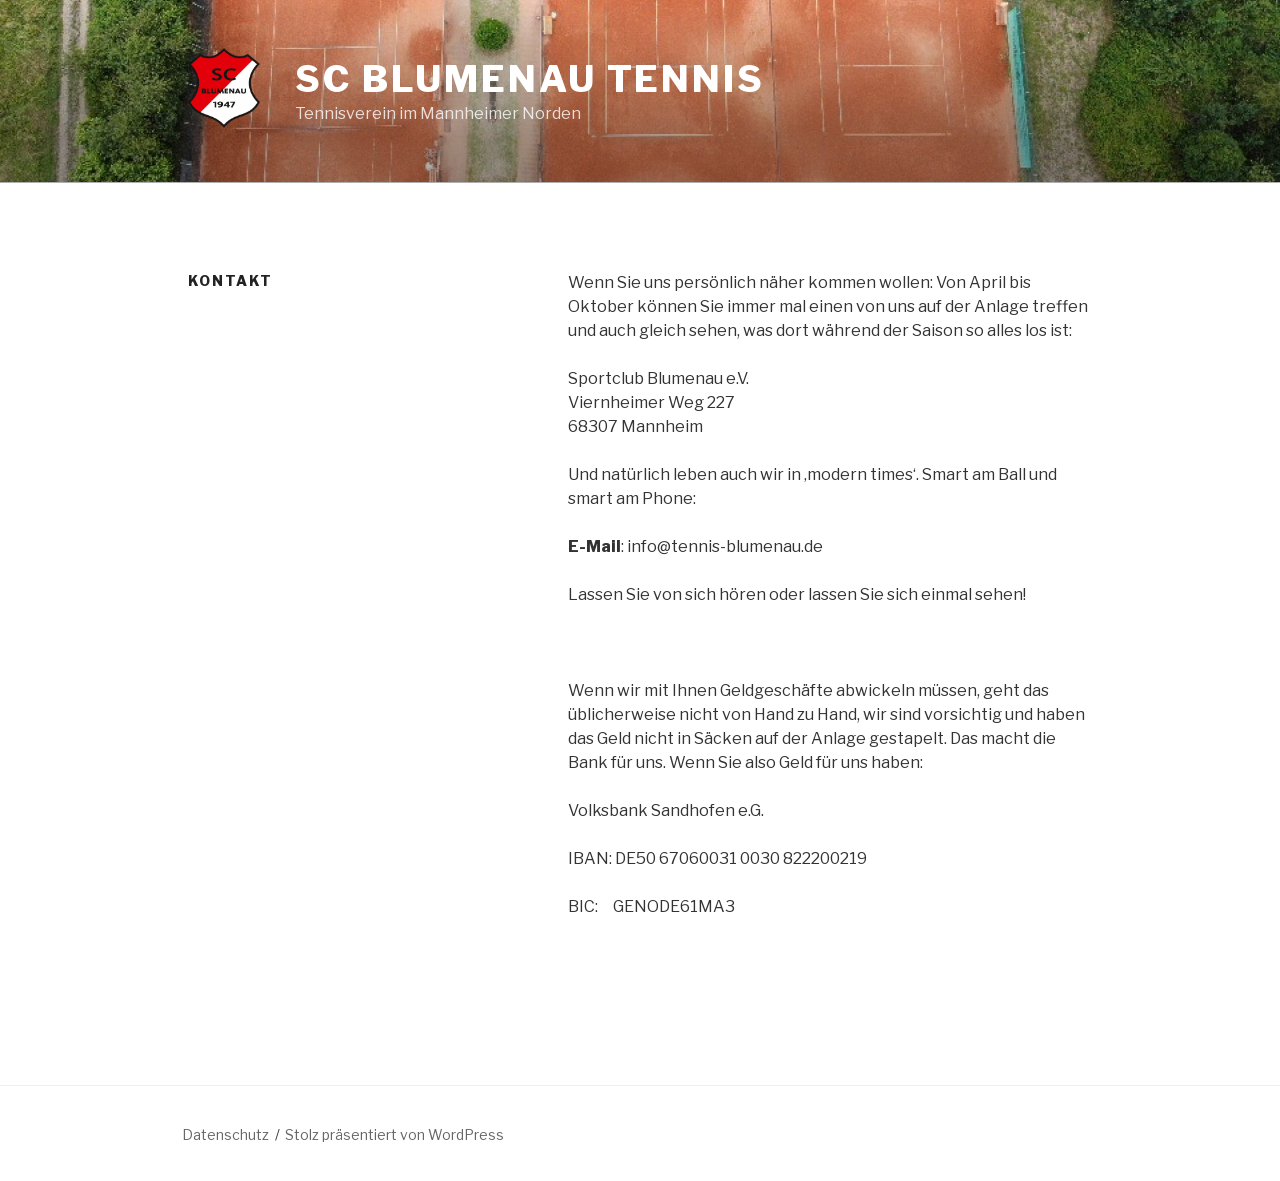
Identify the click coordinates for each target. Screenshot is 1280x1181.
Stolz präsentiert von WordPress (394, 1134)
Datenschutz (225, 1134)
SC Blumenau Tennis (530, 79)
